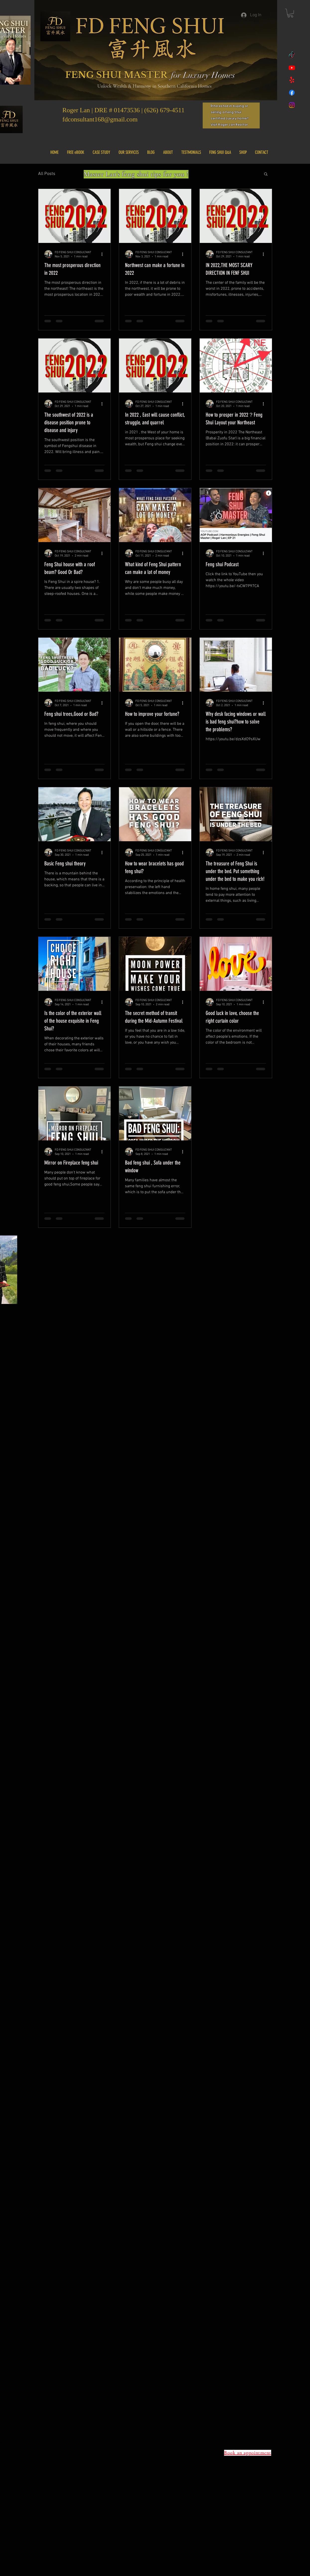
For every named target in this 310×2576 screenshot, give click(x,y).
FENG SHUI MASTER (116, 74)
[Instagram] (292, 105)
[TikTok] (292, 55)
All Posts (46, 173)
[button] (290, 13)
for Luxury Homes (203, 75)
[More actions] (104, 254)
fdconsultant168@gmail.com (100, 119)
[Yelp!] (292, 80)
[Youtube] (292, 67)
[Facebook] (292, 92)
